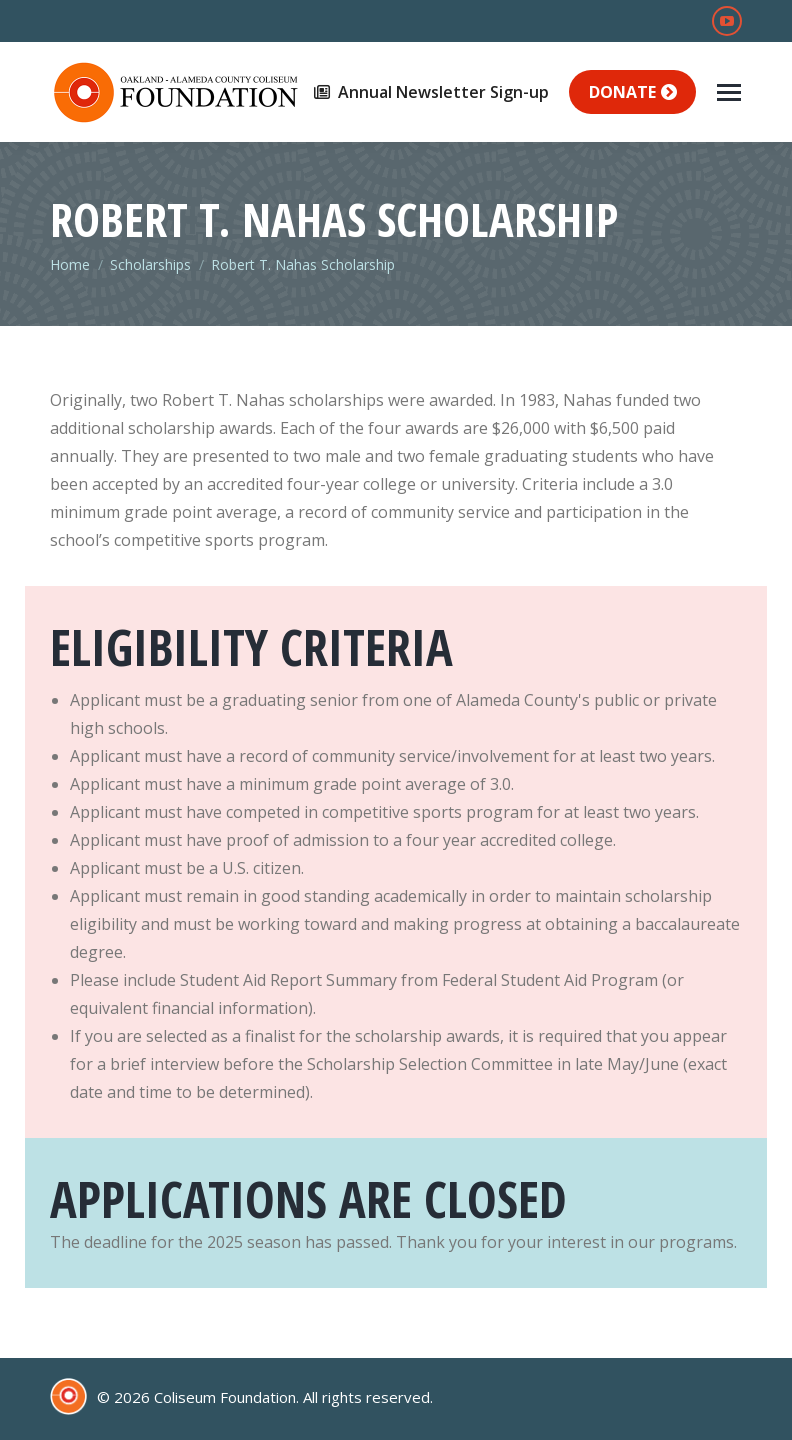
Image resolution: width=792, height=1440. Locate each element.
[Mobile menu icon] (729, 92)
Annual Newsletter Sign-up (430, 92)
